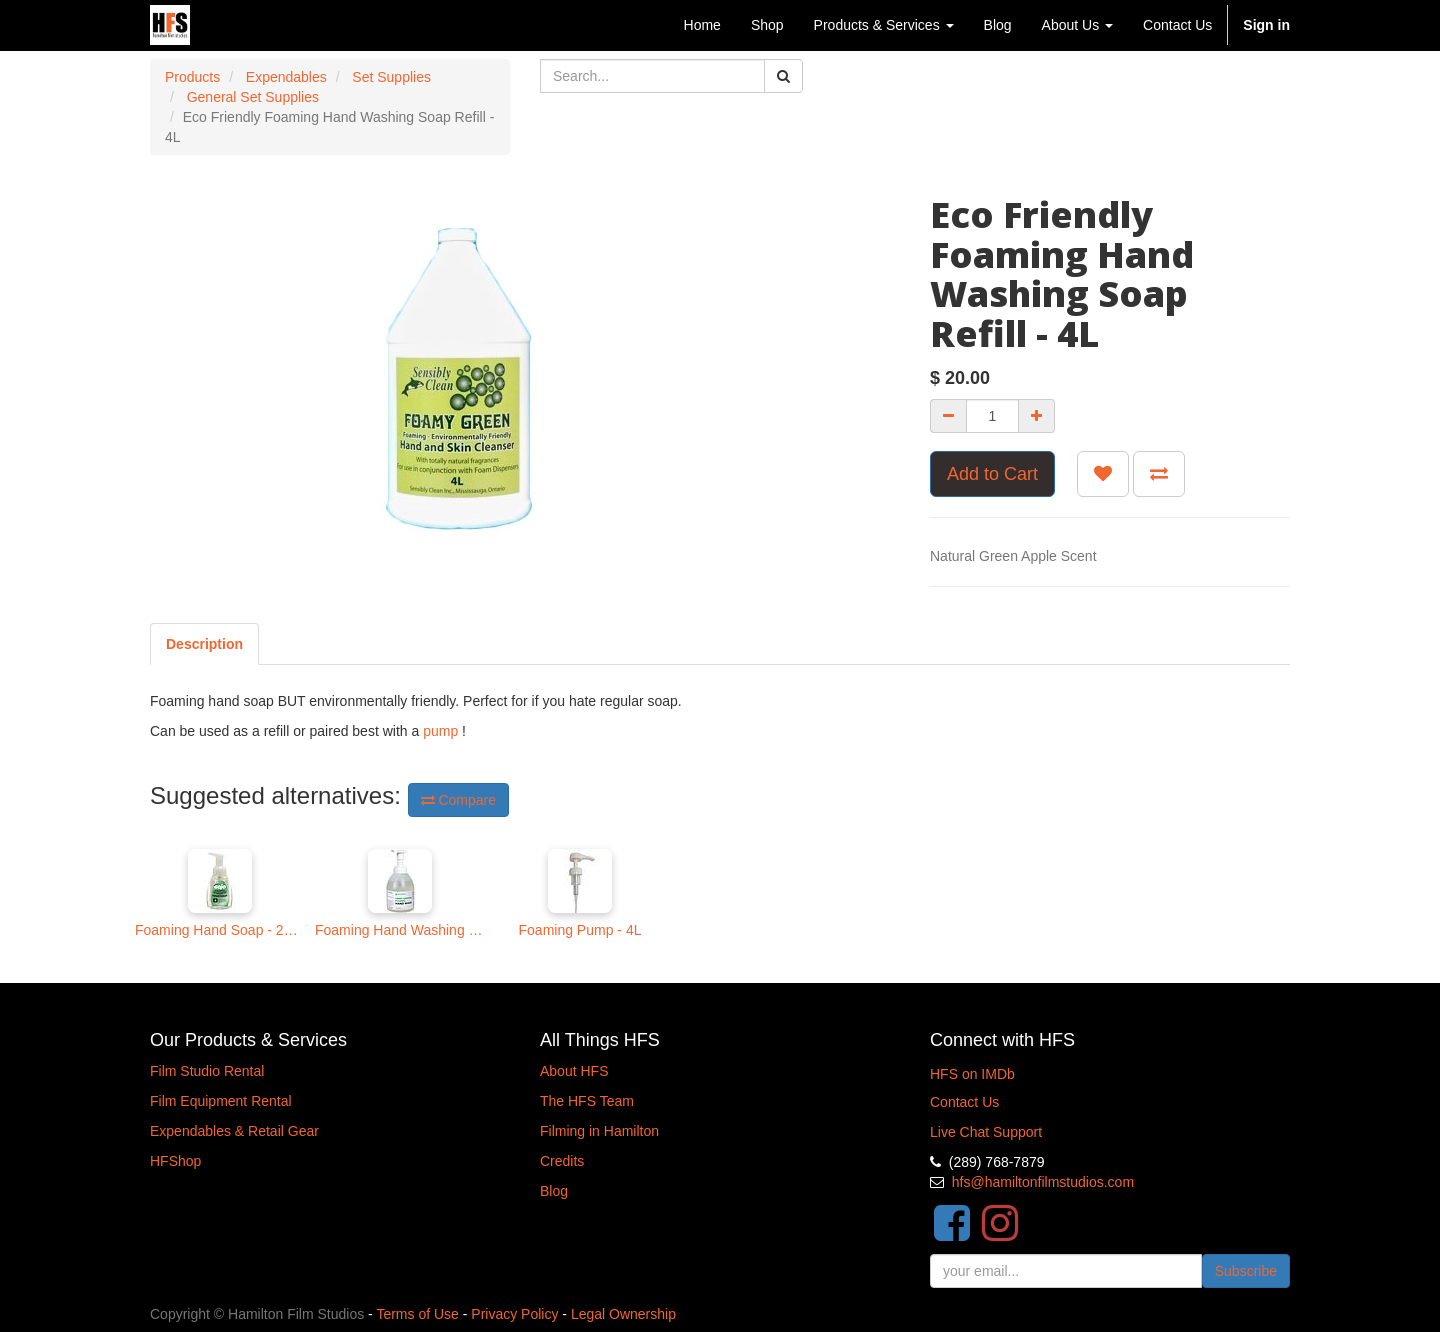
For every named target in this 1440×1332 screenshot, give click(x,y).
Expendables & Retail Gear (234, 1131)
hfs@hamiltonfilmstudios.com (1043, 1182)
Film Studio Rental (207, 1071)
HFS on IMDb (972, 1074)
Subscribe (1246, 1271)
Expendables (286, 77)
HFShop (175, 1161)
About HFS (574, 1071)
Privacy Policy (514, 1314)
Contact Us (964, 1102)
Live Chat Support (986, 1132)
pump (440, 731)
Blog (554, 1191)
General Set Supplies (253, 97)
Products (192, 77)
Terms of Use (417, 1314)
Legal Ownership (623, 1314)
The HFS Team (587, 1101)
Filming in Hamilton (599, 1131)
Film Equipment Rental (221, 1101)
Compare (458, 800)
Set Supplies (391, 77)
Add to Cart (992, 474)
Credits (562, 1161)
